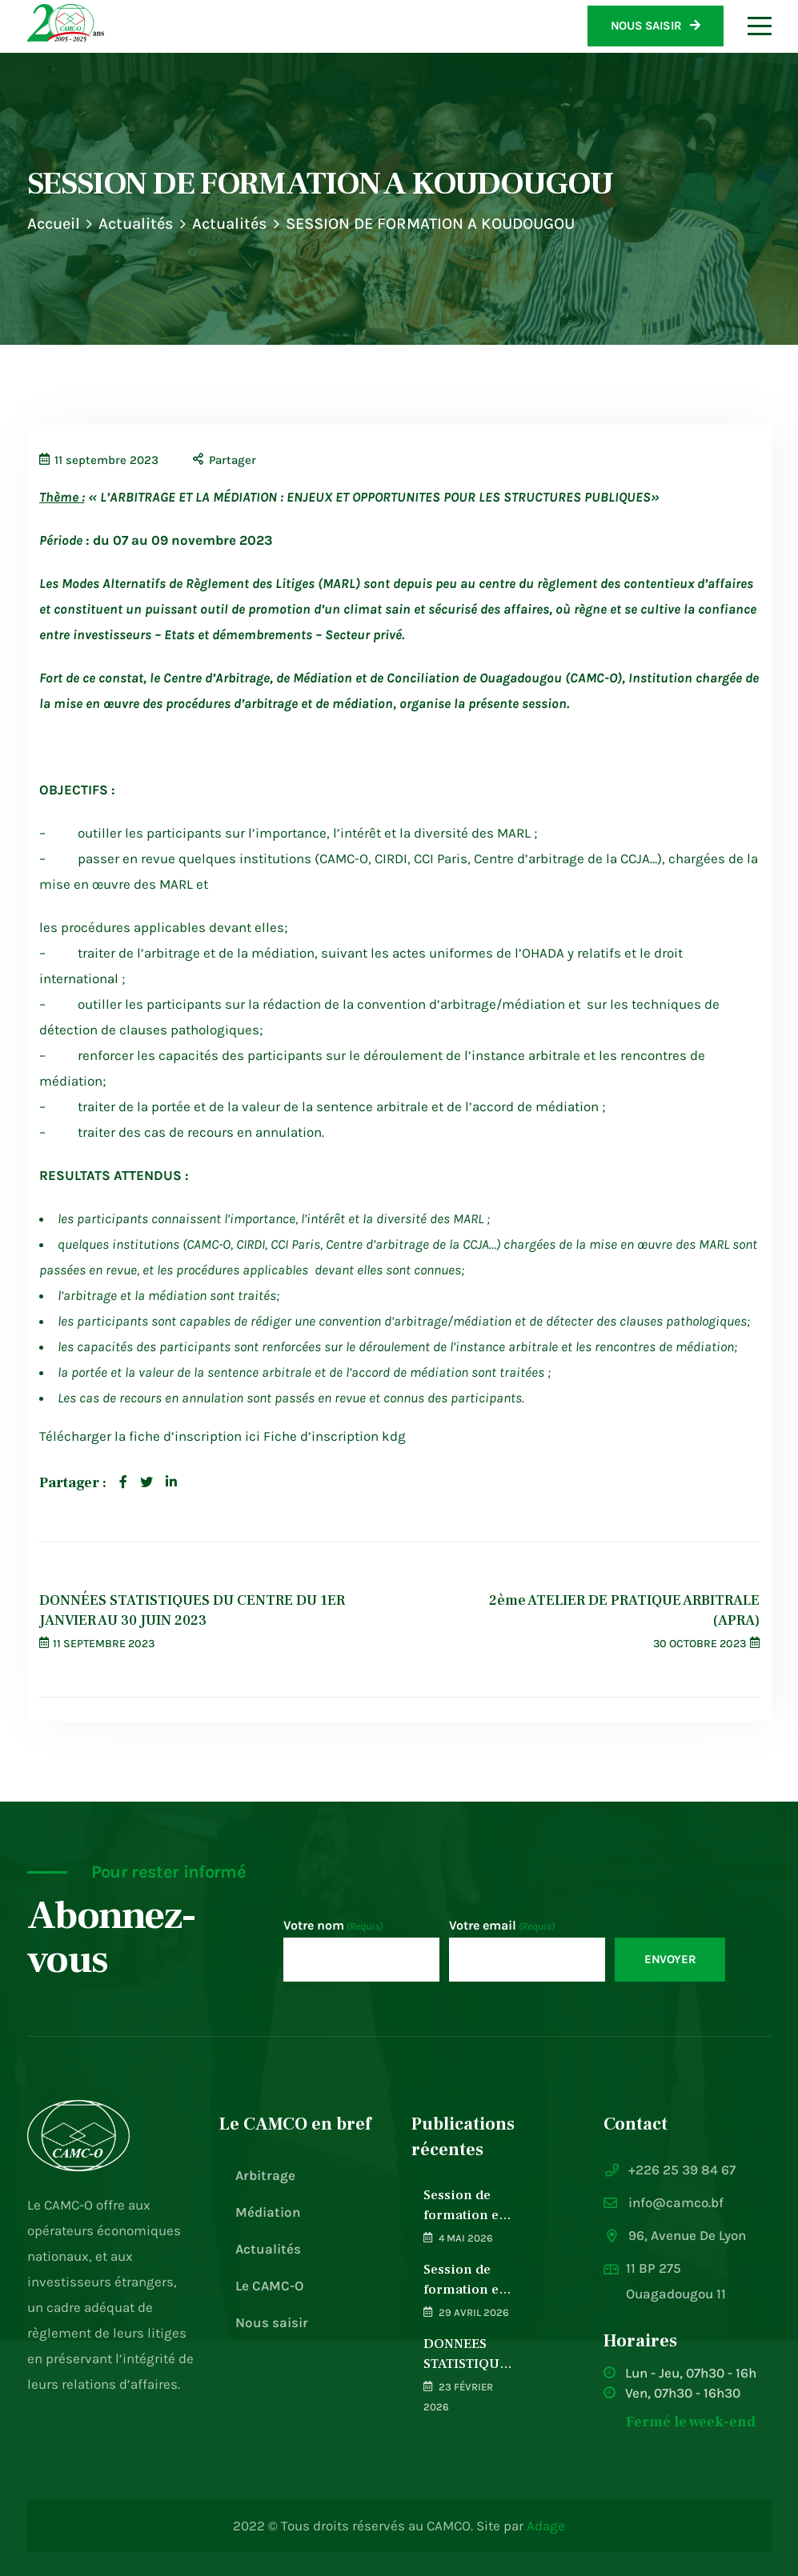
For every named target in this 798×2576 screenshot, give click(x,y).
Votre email (502, 1927)
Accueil (53, 223)
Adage (546, 2526)
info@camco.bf (676, 2202)
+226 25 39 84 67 (682, 2170)
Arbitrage (265, 2175)
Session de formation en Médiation (465, 2206)
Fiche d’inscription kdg (334, 1436)
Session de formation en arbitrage (465, 2280)
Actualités (136, 223)
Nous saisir (271, 2322)
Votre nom (333, 1927)
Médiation (268, 2212)
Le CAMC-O (269, 2286)
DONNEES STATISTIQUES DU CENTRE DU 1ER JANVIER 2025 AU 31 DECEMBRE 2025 (469, 2354)
